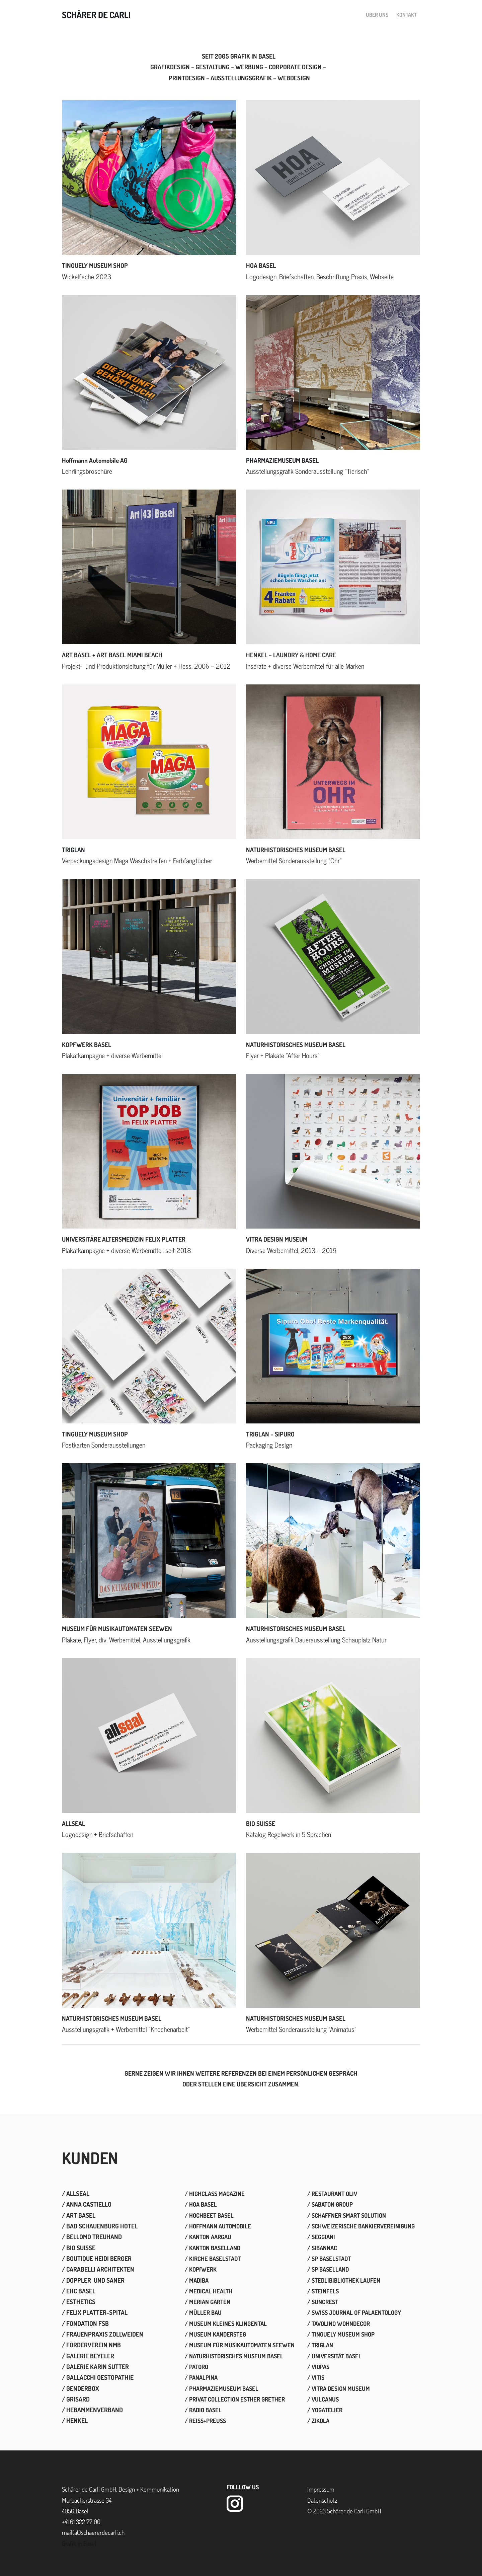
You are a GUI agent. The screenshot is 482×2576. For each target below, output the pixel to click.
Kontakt (406, 15)
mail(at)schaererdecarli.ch (93, 2536)
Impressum (320, 2493)
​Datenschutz (322, 2504)
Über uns (377, 15)
